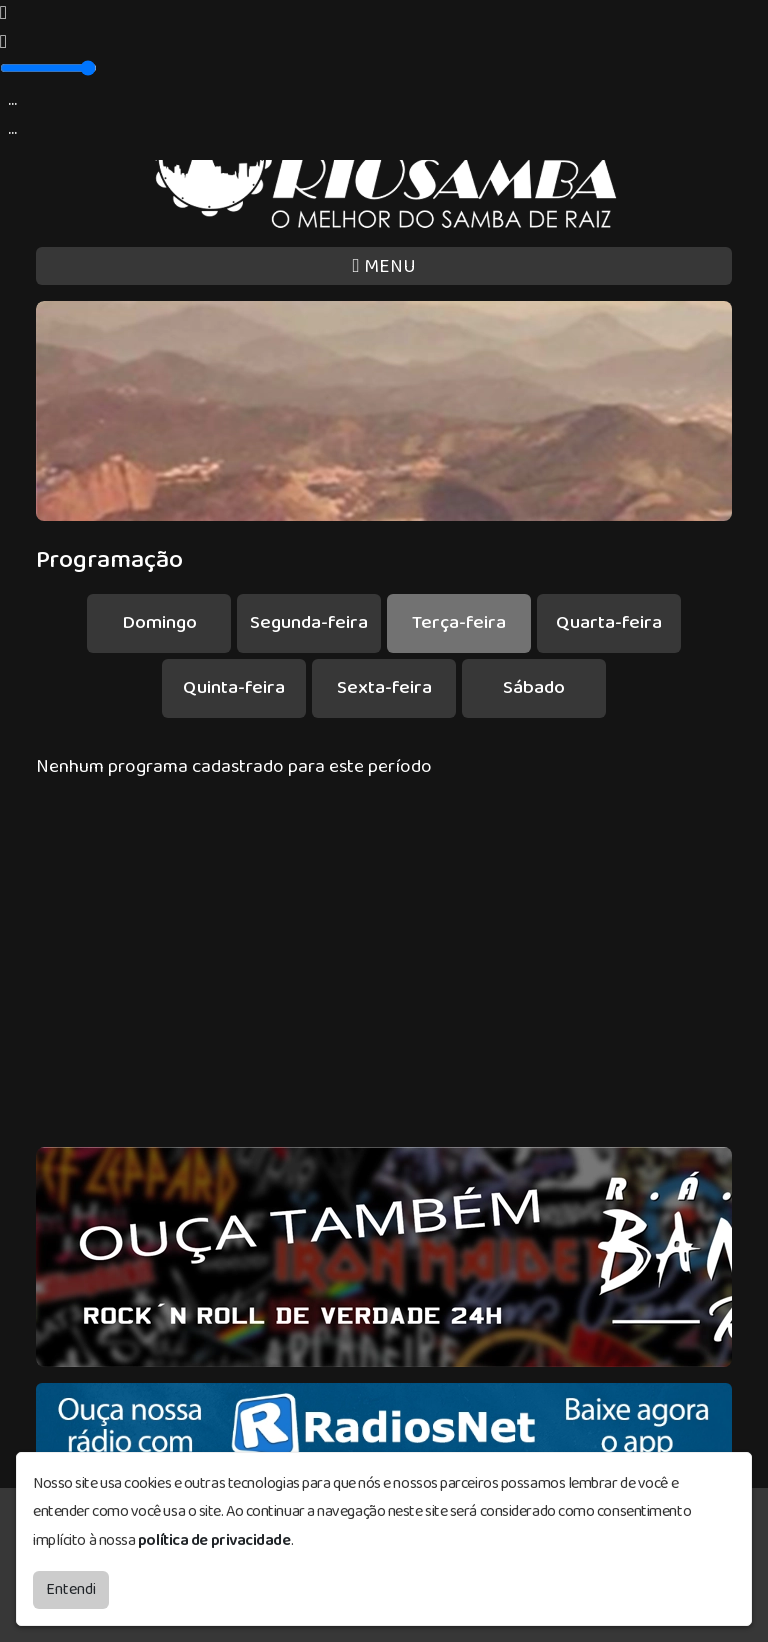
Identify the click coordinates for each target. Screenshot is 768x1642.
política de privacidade (214, 1535)
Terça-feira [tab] (459, 622)
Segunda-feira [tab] (309, 622)
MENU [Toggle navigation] (383, 266)
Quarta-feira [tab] (609, 622)
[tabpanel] (384, 767)
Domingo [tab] (159, 622)
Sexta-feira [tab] (384, 687)
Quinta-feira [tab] (234, 687)
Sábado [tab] (534, 687)
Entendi (71, 1584)
